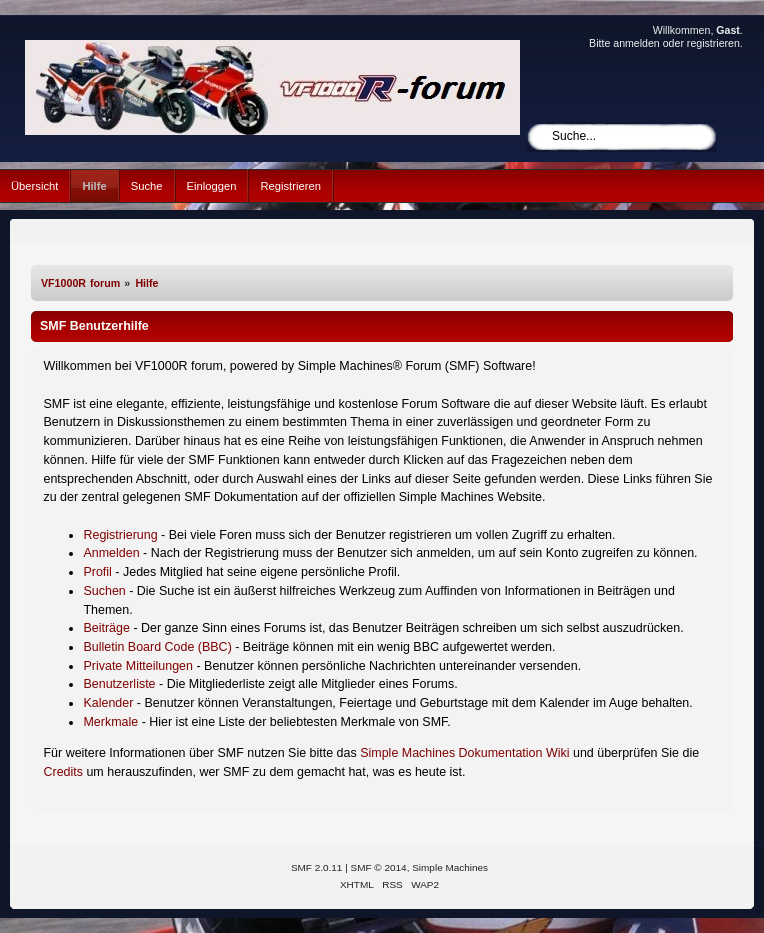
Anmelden (111, 553)
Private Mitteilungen (138, 666)
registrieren (713, 43)
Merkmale (110, 722)
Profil (97, 572)
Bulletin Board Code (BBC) (157, 647)
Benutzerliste (119, 684)
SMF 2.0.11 (317, 867)
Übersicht (34, 186)
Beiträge (106, 628)
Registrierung (120, 535)
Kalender (108, 703)
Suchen (104, 591)
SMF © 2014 (379, 867)
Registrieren (290, 186)
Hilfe (94, 186)
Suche (147, 186)
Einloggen (212, 186)
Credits (63, 772)
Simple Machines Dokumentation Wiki (464, 753)
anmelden (636, 43)
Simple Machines (450, 867)
